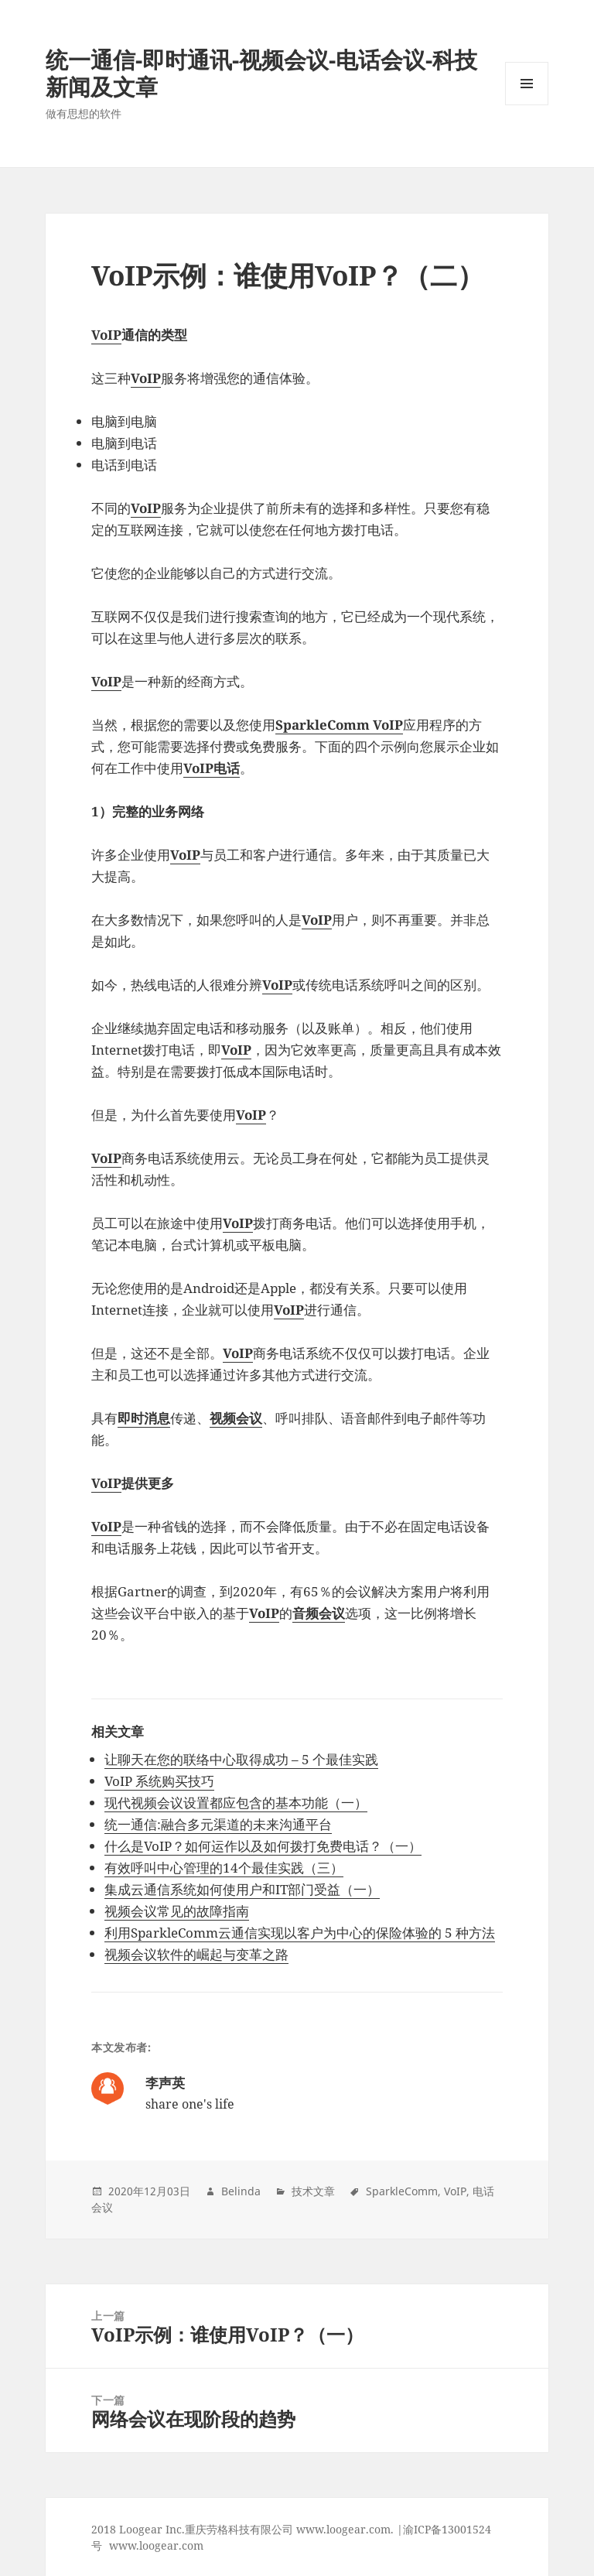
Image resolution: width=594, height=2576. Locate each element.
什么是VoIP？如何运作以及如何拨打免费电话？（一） (263, 1846)
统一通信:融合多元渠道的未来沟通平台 (218, 1824)
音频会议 (318, 1613)
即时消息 (144, 1418)
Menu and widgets (527, 104)
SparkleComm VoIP (339, 725)
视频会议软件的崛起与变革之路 (196, 1954)
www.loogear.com (156, 2545)
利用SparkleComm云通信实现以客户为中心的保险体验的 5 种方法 (299, 1932)
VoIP (106, 335)
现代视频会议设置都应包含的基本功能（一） (235, 1802)
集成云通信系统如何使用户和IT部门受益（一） (242, 1889)
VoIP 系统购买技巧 (159, 1781)
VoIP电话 (211, 768)
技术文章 (313, 2191)
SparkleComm (402, 2191)
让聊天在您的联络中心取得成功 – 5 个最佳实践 (241, 1759)
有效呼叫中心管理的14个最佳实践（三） (223, 1867)
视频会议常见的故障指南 (176, 1911)
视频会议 (236, 1418)
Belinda (241, 2191)
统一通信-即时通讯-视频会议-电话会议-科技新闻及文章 (261, 72)
